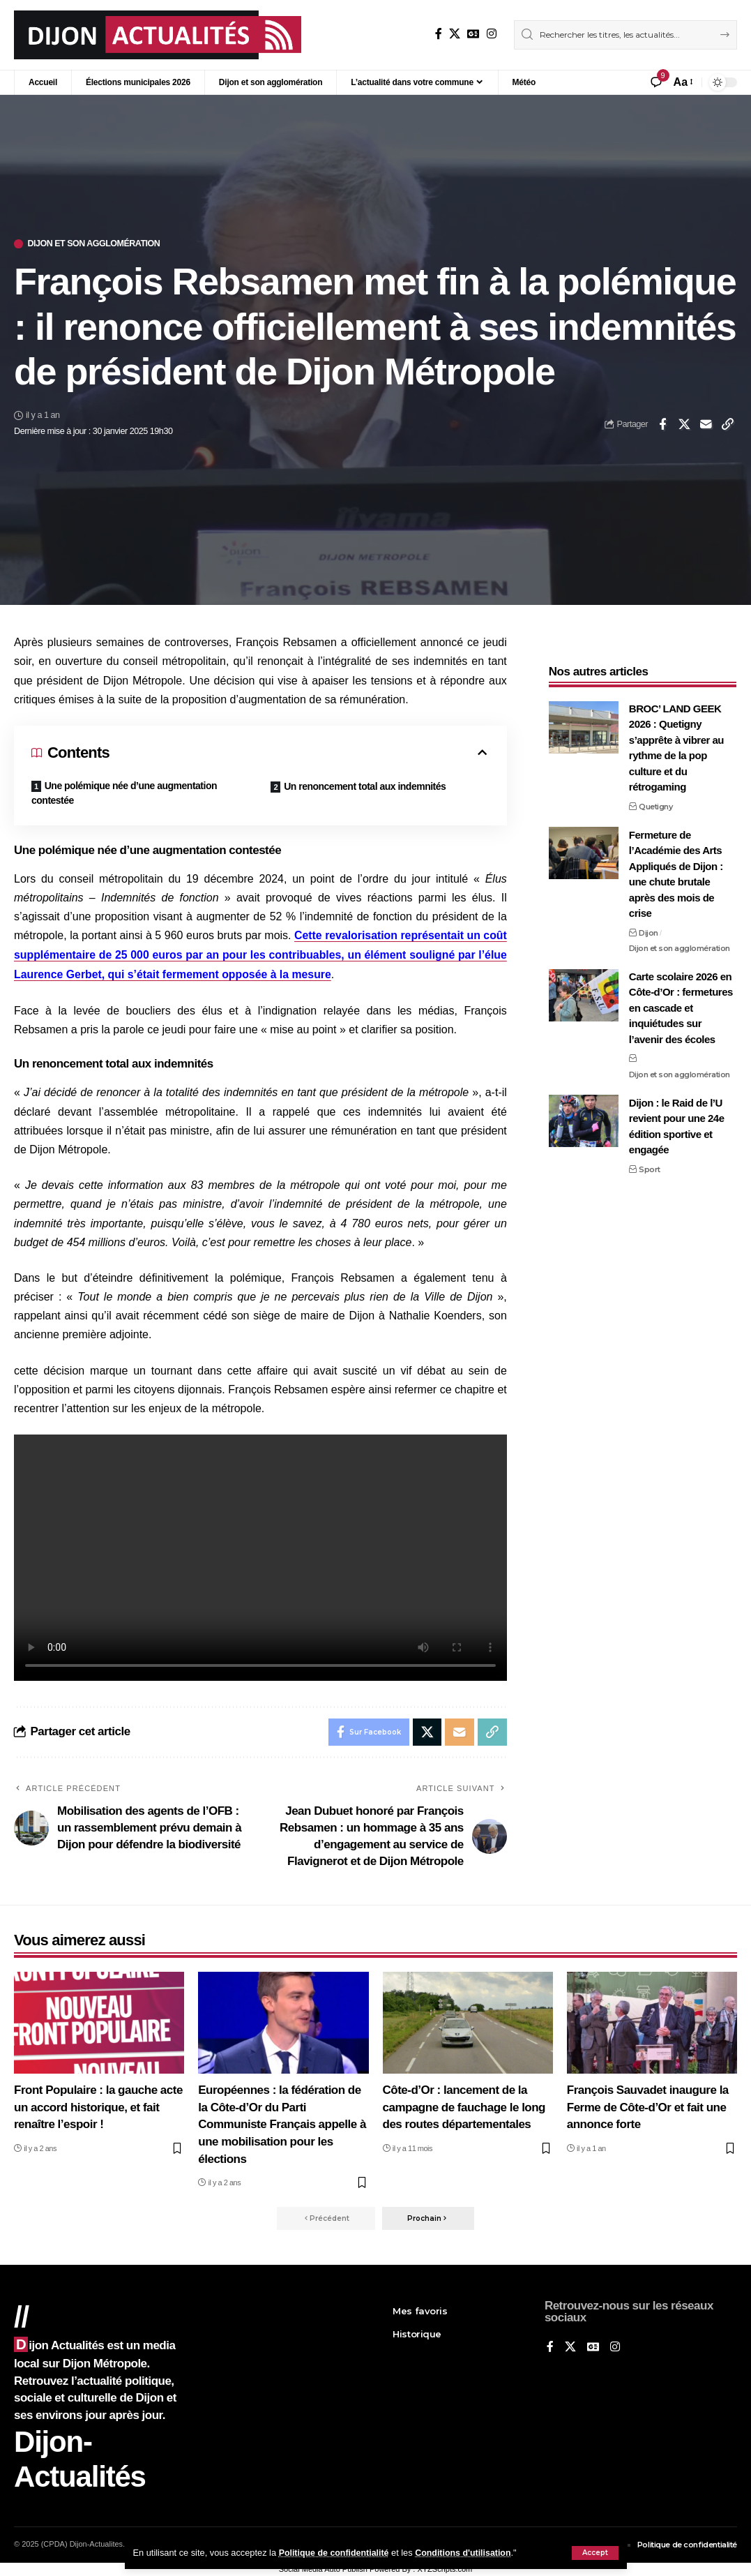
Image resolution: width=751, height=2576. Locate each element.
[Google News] (473, 33)
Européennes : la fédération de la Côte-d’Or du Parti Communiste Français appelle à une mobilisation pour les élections (282, 2124)
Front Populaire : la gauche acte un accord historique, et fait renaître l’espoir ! (98, 2106)
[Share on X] (684, 424)
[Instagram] (491, 33)
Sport (649, 1164)
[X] (455, 33)
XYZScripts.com (444, 2570)
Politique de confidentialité (336, 2552)
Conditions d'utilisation (467, 2552)
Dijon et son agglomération (97, 243)
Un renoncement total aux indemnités (365, 786)
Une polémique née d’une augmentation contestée (124, 793)
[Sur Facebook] (439, 33)
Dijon (648, 928)
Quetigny (655, 802)
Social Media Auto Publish (323, 2570)
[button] (595, 2553)
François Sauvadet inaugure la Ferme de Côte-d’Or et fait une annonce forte (648, 2106)
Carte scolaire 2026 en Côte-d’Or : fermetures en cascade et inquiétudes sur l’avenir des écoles (681, 1003)
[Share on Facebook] (662, 424)
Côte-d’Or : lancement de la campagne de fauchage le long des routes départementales (464, 2106)
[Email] (705, 424)
